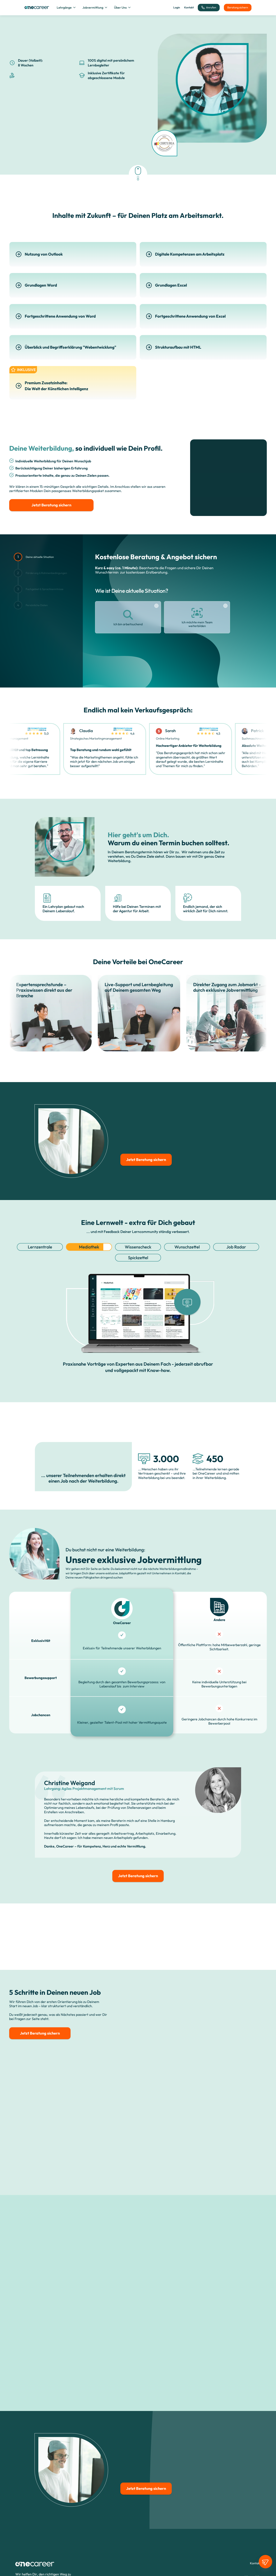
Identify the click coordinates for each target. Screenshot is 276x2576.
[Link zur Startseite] (54, 2564)
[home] (37, 7)
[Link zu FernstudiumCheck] (36, 108)
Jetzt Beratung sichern (35, 92)
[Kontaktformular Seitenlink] (255, 2563)
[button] (66, 7)
